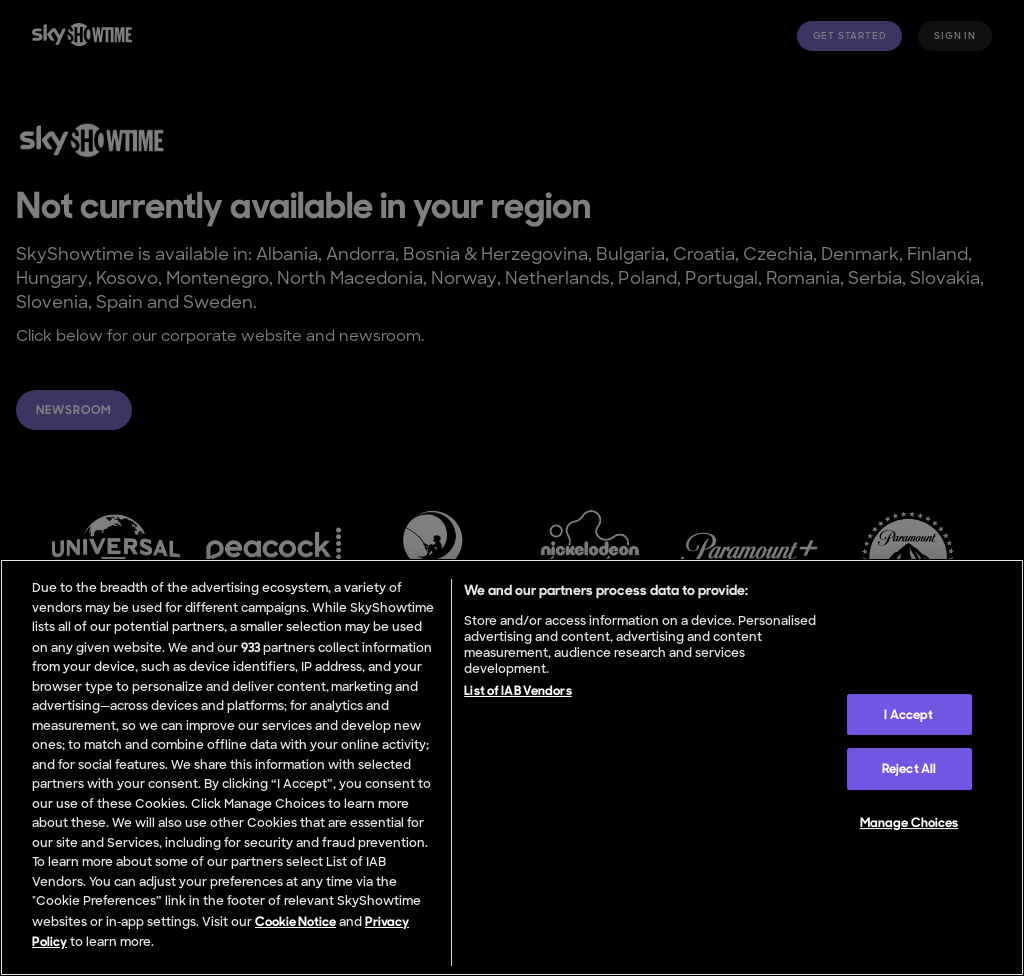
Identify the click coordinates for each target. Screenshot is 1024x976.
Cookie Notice (295, 921)
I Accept (908, 714)
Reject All (909, 768)
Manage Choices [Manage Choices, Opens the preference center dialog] (909, 822)
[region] (512, 767)
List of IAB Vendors (517, 690)
